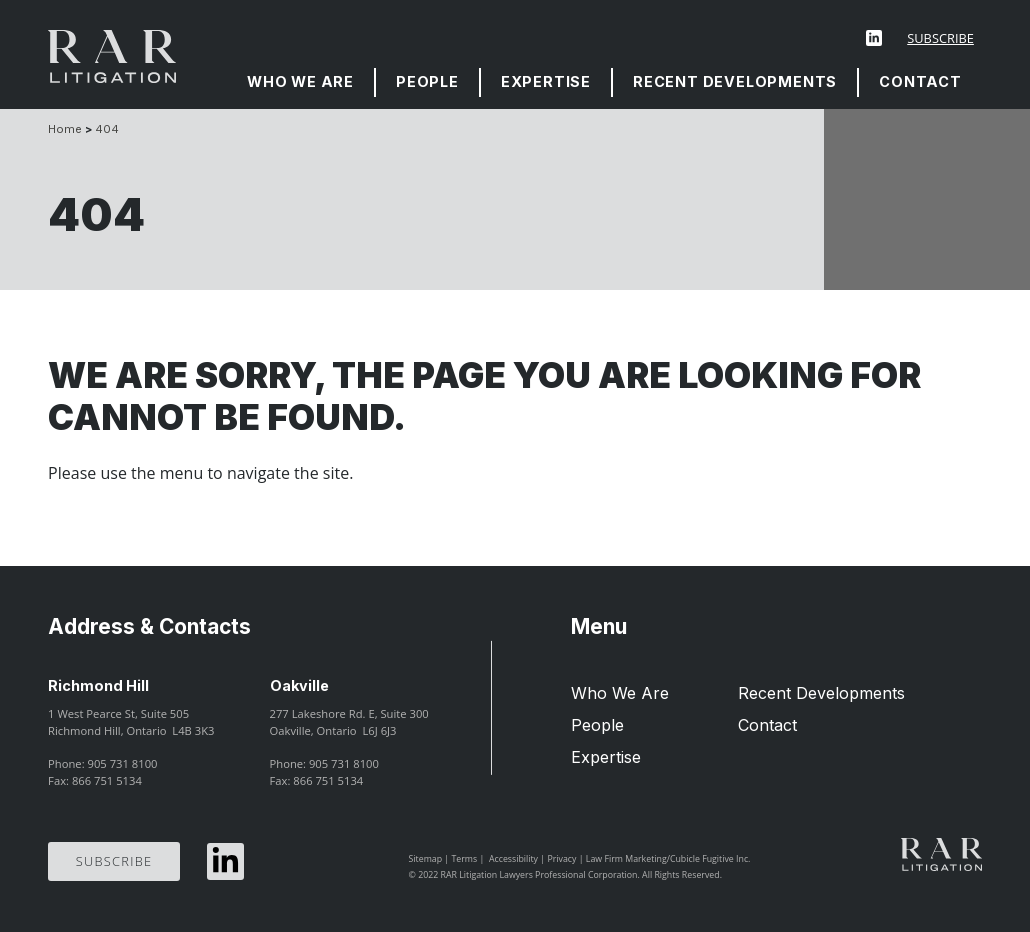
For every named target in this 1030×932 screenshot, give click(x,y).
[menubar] (604, 82)
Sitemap (426, 859)
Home (65, 129)
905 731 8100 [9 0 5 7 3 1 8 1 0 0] (123, 763)
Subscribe (940, 38)
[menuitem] (301, 82)
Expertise (546, 81)
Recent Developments (735, 81)
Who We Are (300, 81)
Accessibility (513, 859)
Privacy (561, 859)
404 (107, 129)
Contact (920, 81)
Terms (464, 859)
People (427, 81)
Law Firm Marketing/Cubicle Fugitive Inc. (668, 859)
